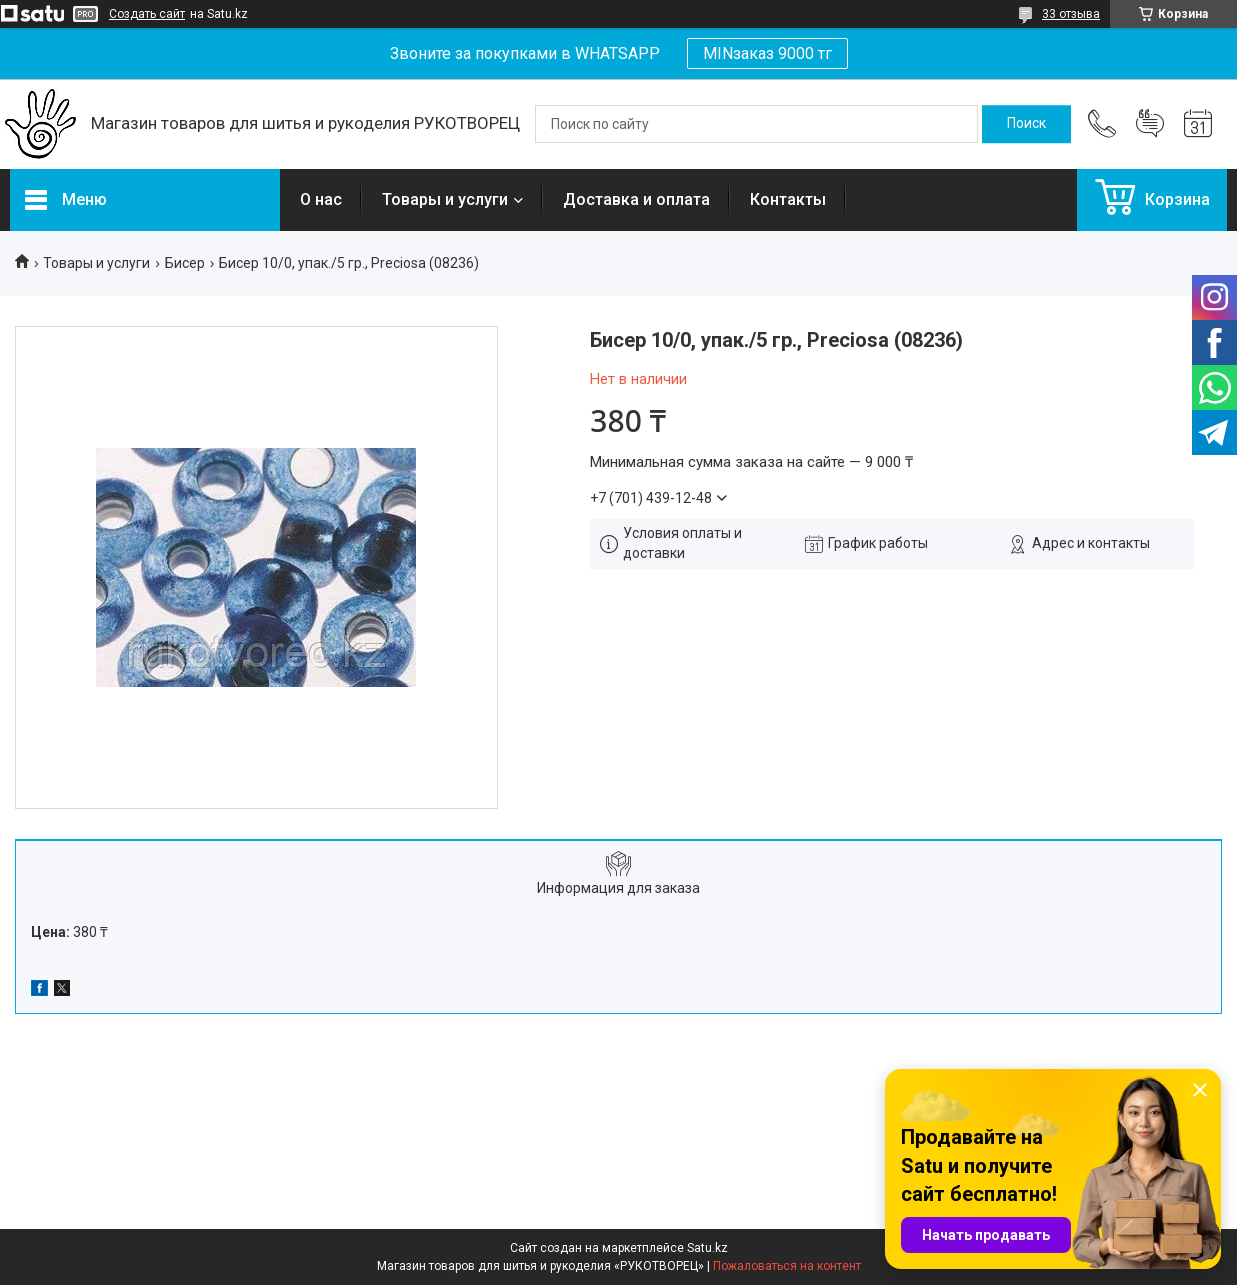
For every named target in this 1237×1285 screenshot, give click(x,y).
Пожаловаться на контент (787, 1266)
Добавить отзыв (1150, 124)
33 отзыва (1071, 14)
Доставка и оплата (636, 199)
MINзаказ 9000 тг (767, 53)
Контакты (788, 199)
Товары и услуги (445, 199)
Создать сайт (147, 14)
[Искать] (1026, 124)
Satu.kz (707, 1248)
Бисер (185, 263)
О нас (321, 199)
